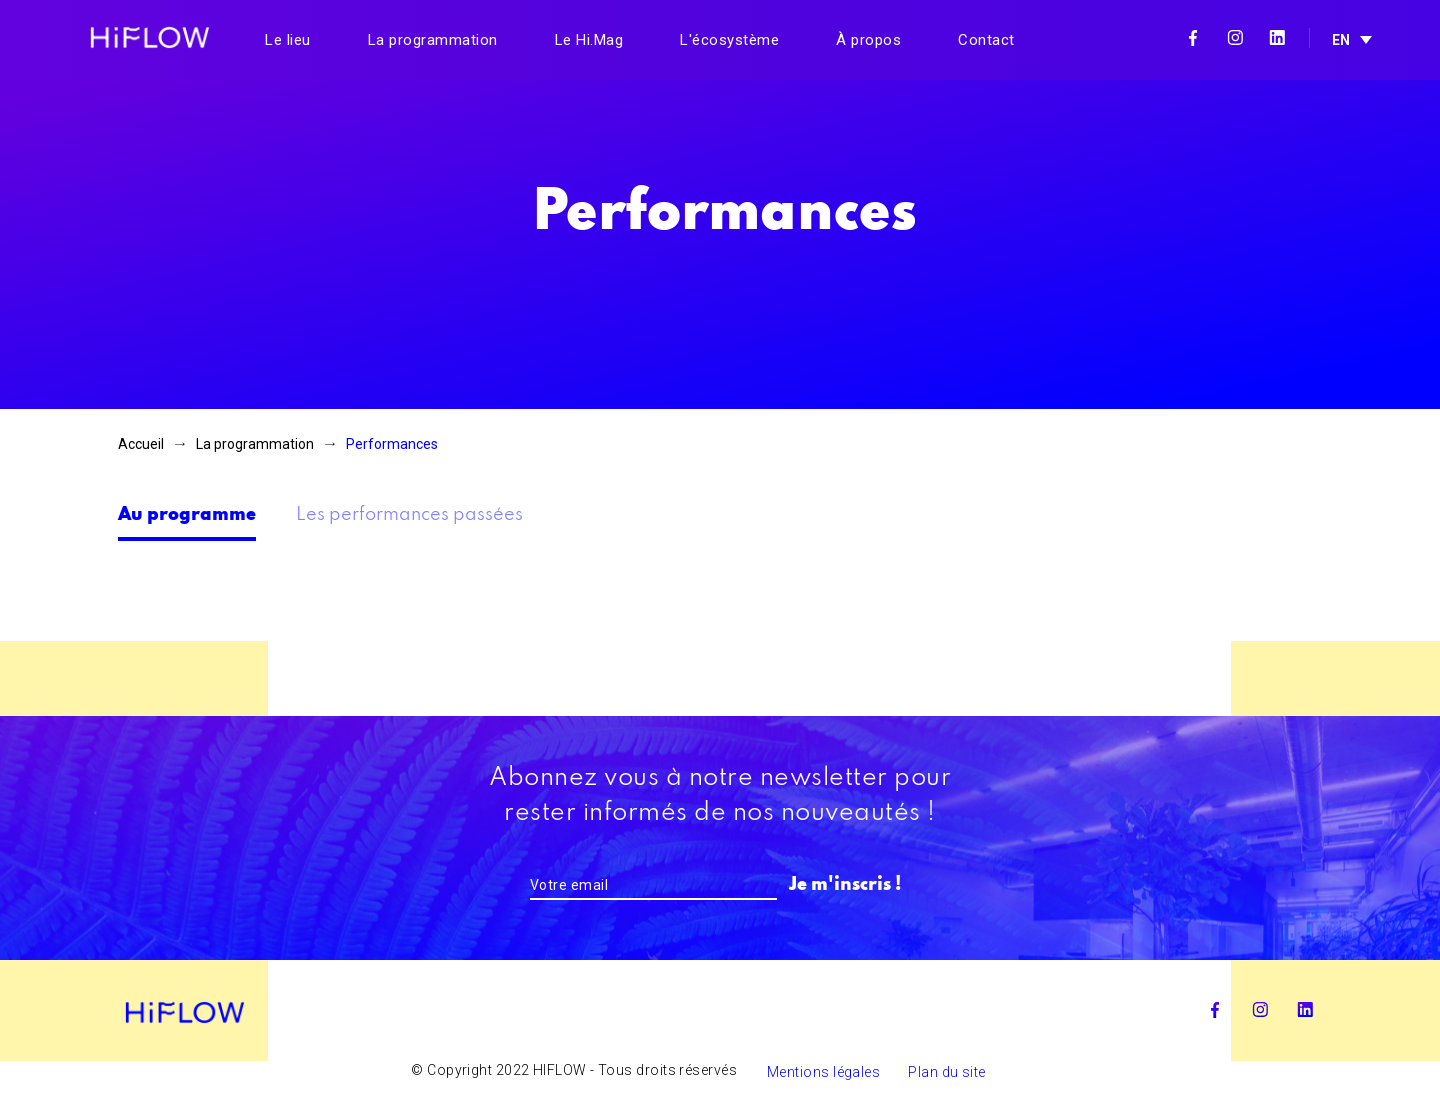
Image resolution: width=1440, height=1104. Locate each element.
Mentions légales (823, 1072)
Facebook (1193, 38)
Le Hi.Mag (589, 40)
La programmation (433, 40)
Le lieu (288, 40)
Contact (986, 40)
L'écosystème (729, 40)
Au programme (187, 515)
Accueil (141, 444)
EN (1341, 40)
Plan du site (946, 1072)
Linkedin (1277, 38)
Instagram (1235, 38)
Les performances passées (409, 515)
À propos (868, 40)
